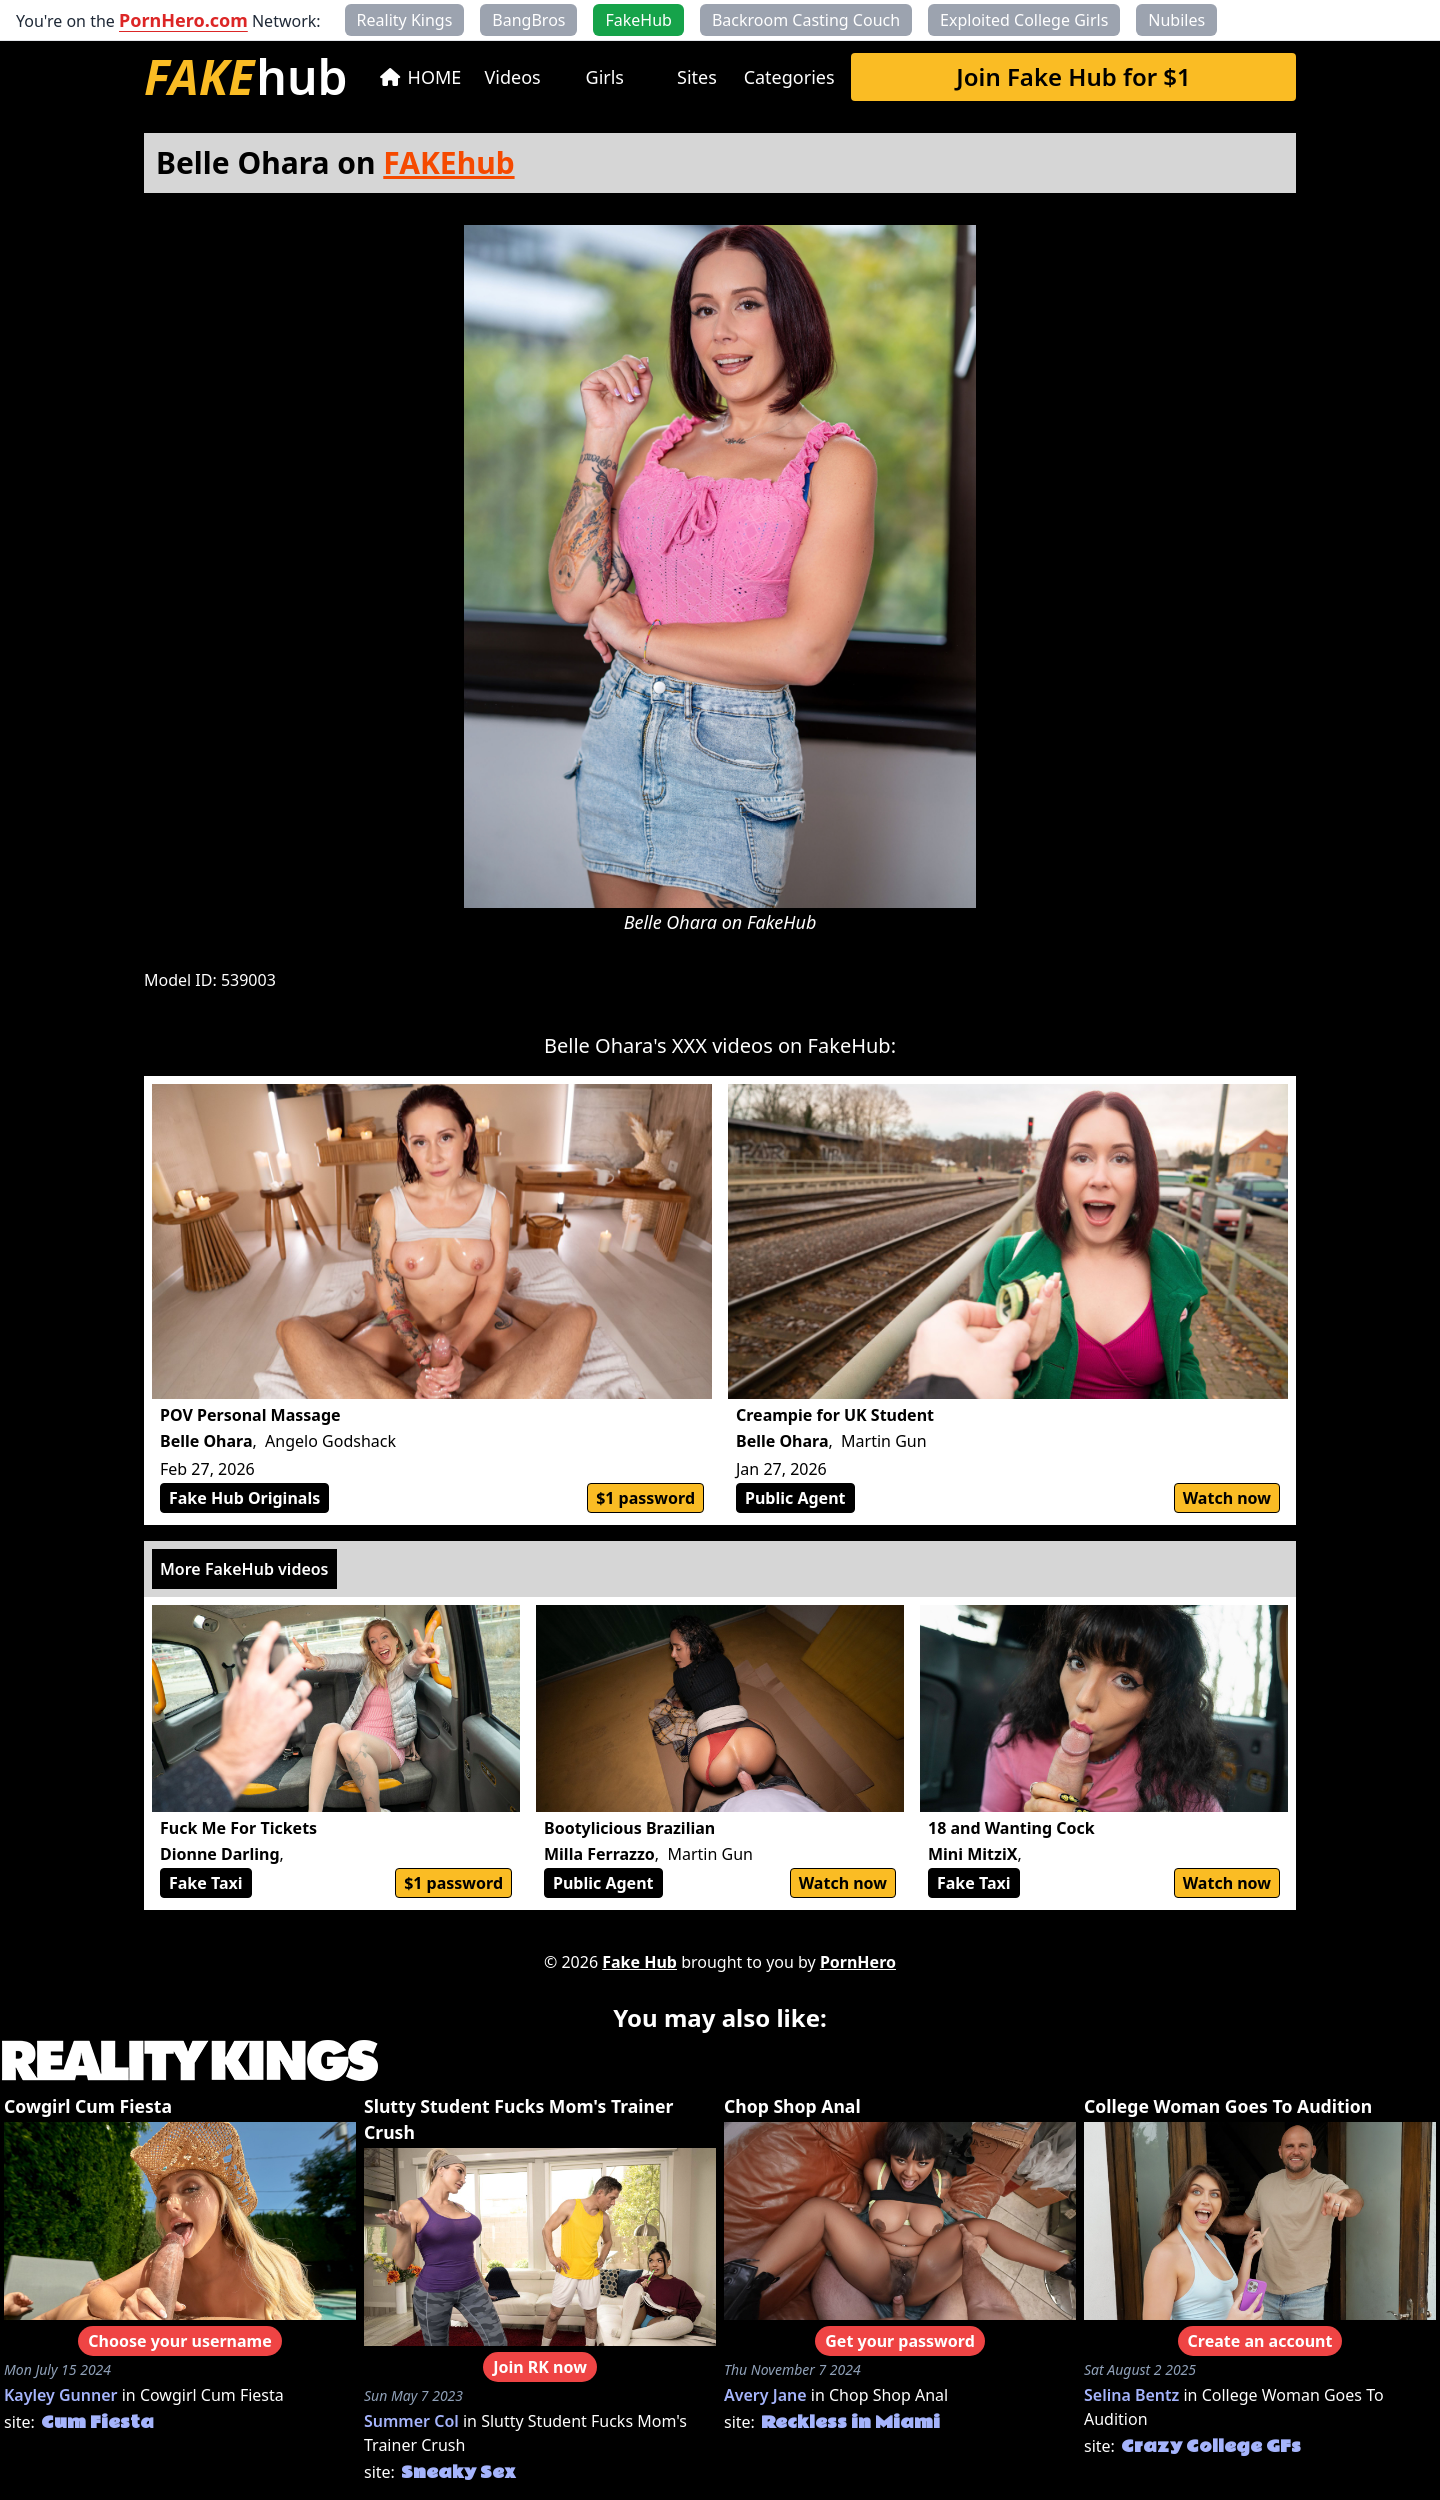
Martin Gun (883, 1441)
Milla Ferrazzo (599, 1854)
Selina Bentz (1131, 2395)
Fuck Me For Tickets (238, 1828)
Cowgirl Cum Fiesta (88, 2106)
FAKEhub (448, 162)
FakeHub (781, 922)
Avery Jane (765, 2395)
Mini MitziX (972, 1854)
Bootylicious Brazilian (629, 1828)
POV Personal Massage (250, 1415)
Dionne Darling (220, 1854)
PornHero (858, 1962)
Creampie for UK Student (835, 1415)
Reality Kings (405, 20)
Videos (513, 77)
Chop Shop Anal (792, 2106)
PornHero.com (183, 20)
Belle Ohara (206, 1441)
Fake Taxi (206, 1883)
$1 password (645, 1498)
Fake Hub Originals (244, 1498)
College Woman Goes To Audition (1228, 2106)
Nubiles (1176, 20)
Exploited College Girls (1024, 20)
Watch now (1227, 1498)
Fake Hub (639, 1962)
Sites (697, 77)
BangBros (528, 20)
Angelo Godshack (330, 1441)
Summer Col (411, 2421)
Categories (789, 77)
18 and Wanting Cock (1011, 1828)
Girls (605, 77)
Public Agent (795, 1498)
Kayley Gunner (61, 2395)
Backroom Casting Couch (806, 20)
